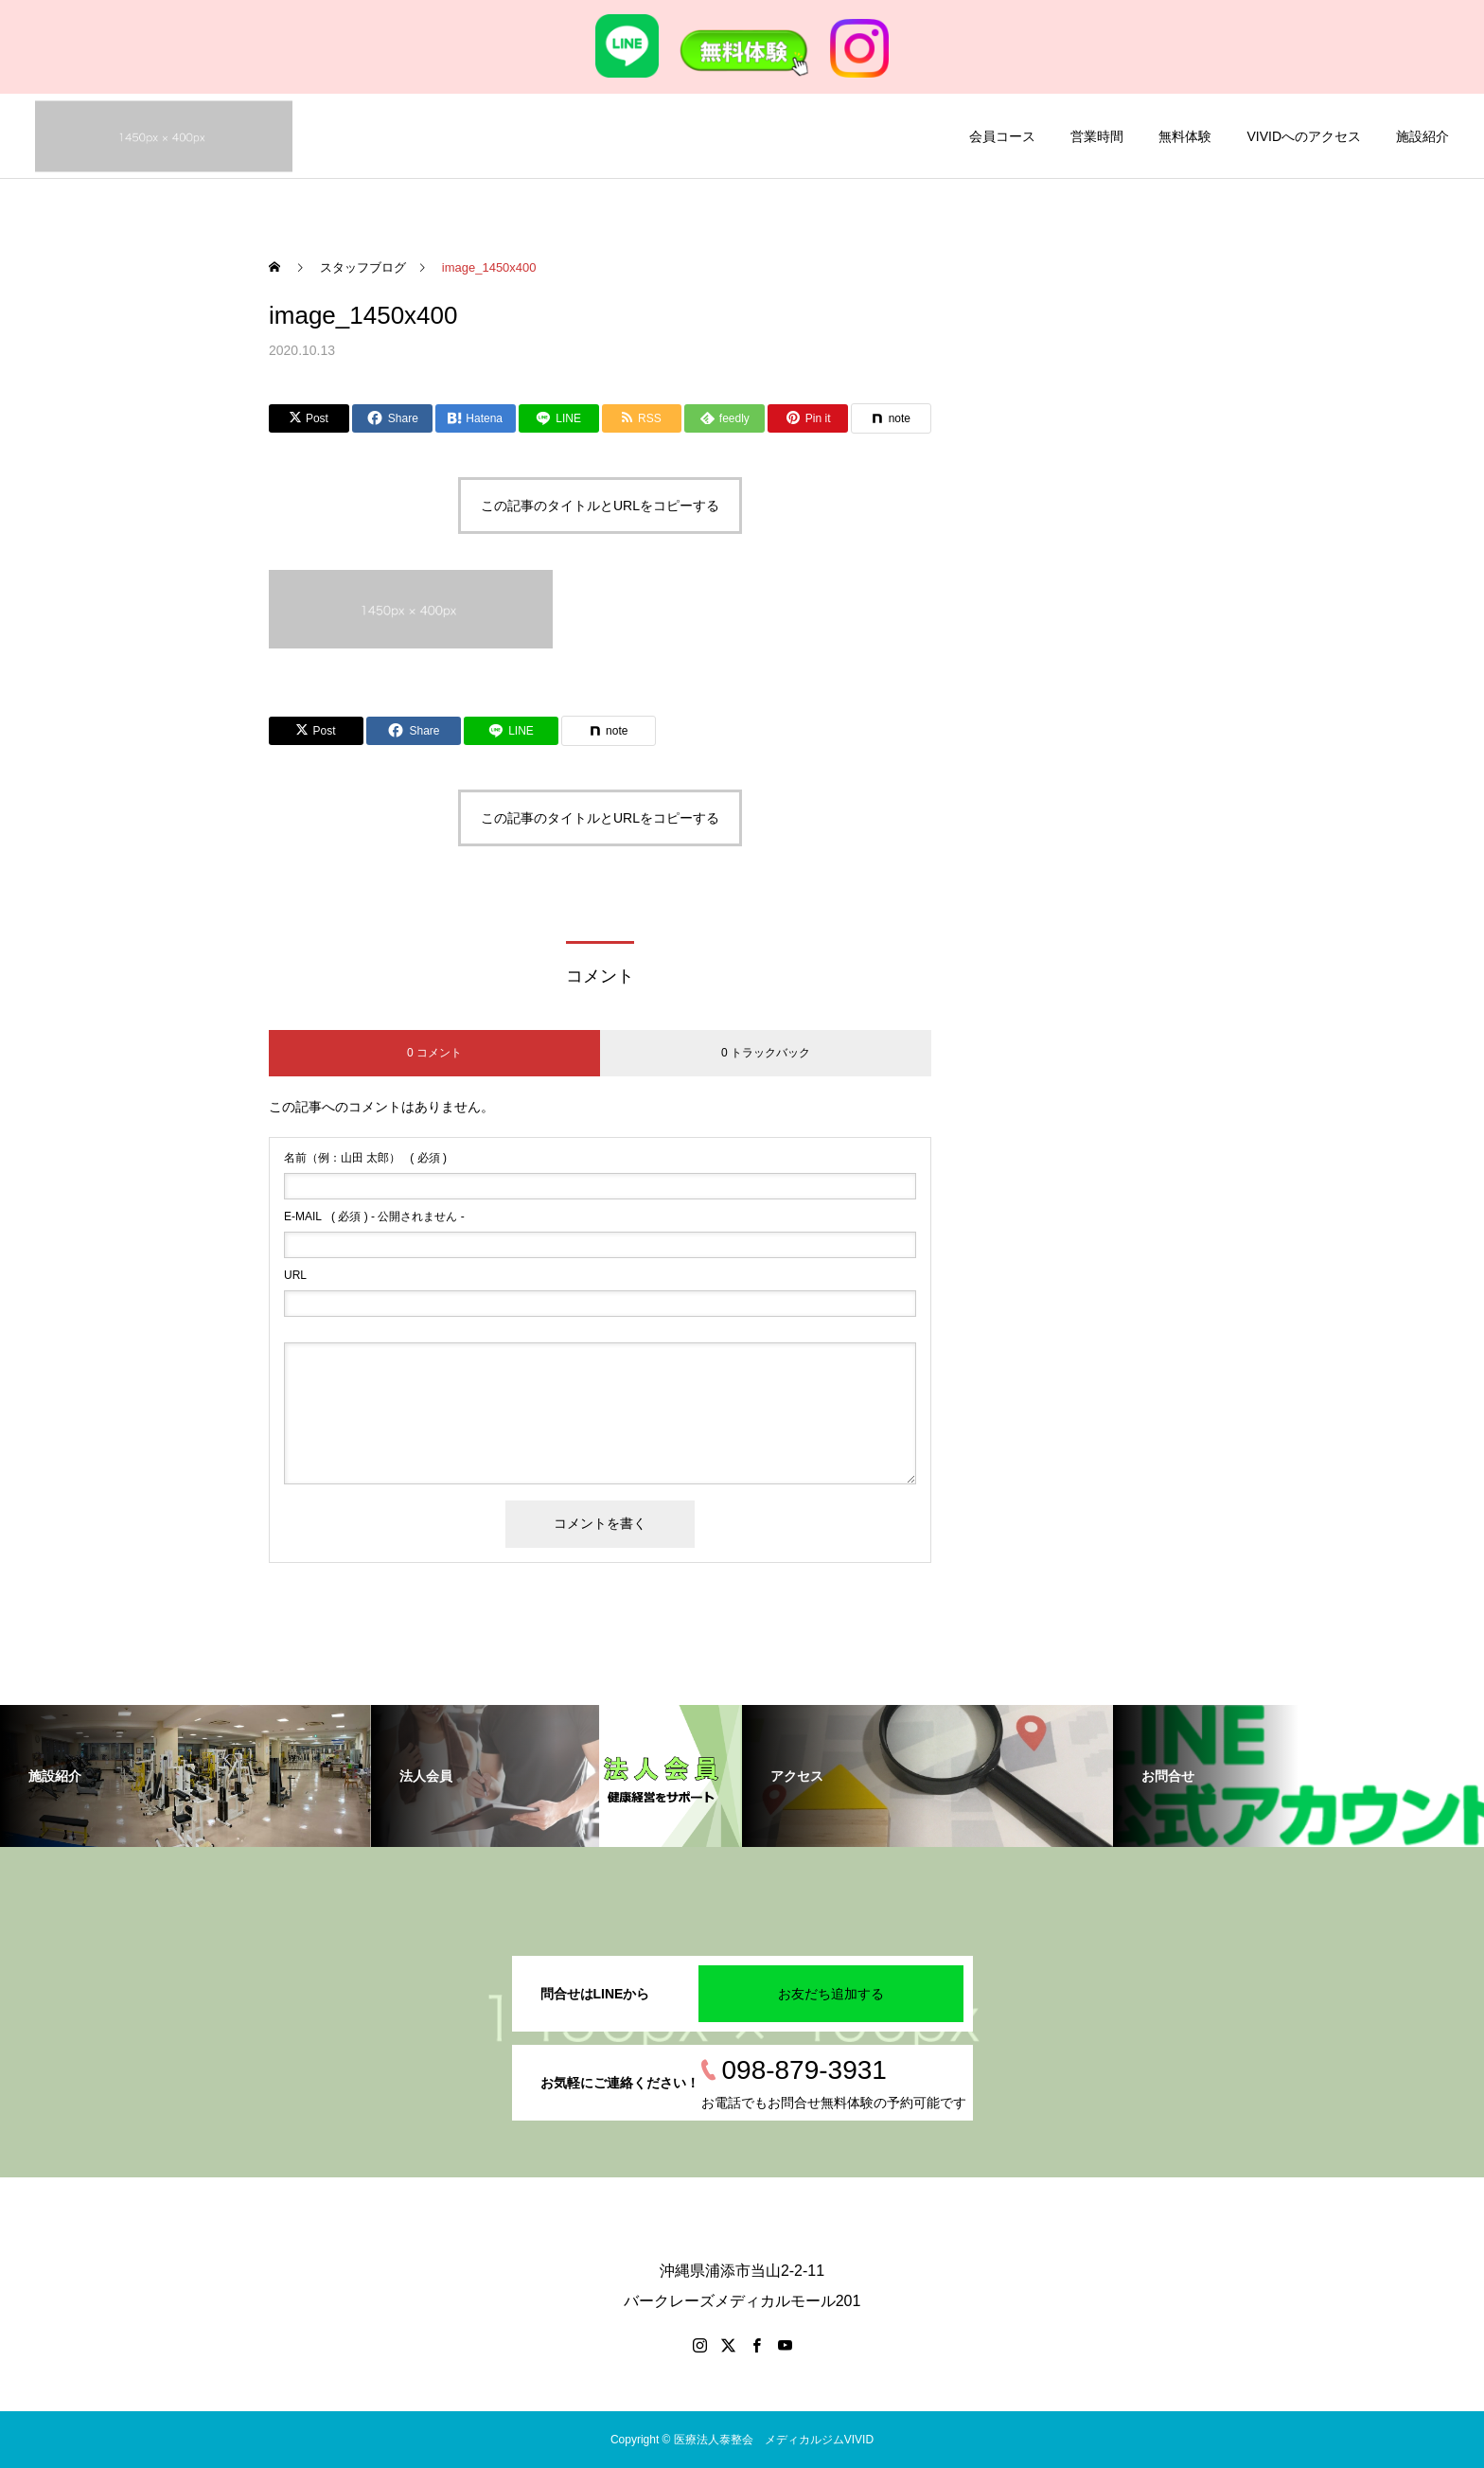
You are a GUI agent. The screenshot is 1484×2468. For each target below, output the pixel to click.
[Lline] (559, 418)
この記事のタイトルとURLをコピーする (600, 505)
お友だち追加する (831, 1993)
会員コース (1002, 136)
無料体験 (1184, 136)
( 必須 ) (365, 1157)
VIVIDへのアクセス (1303, 136)
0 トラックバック (765, 1052)
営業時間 (1096, 136)
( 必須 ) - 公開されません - (374, 1216)
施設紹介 (1422, 136)
